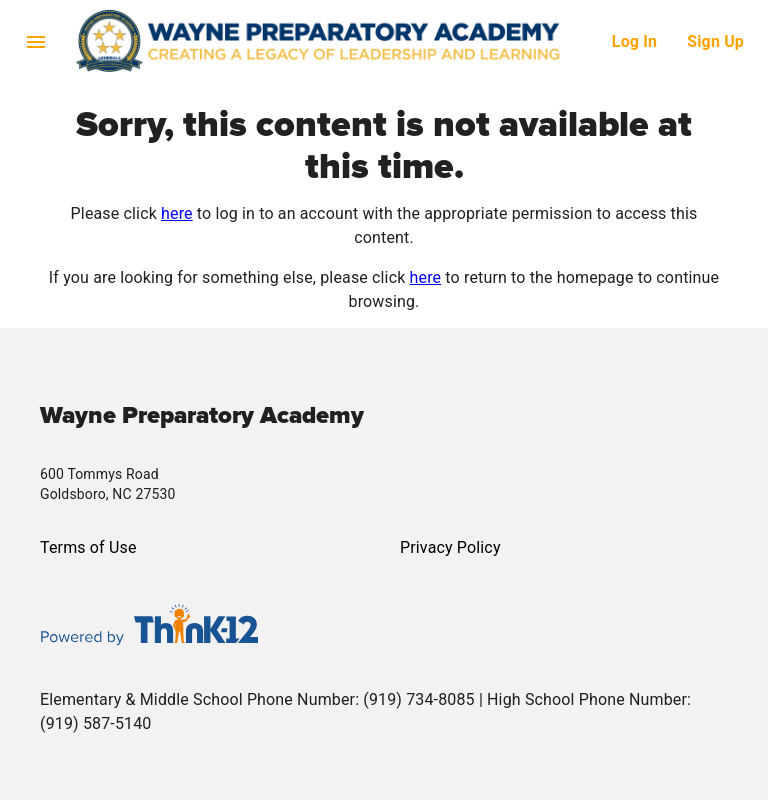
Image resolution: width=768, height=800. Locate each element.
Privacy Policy (450, 547)
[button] (344, 41)
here (177, 213)
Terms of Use (88, 547)
